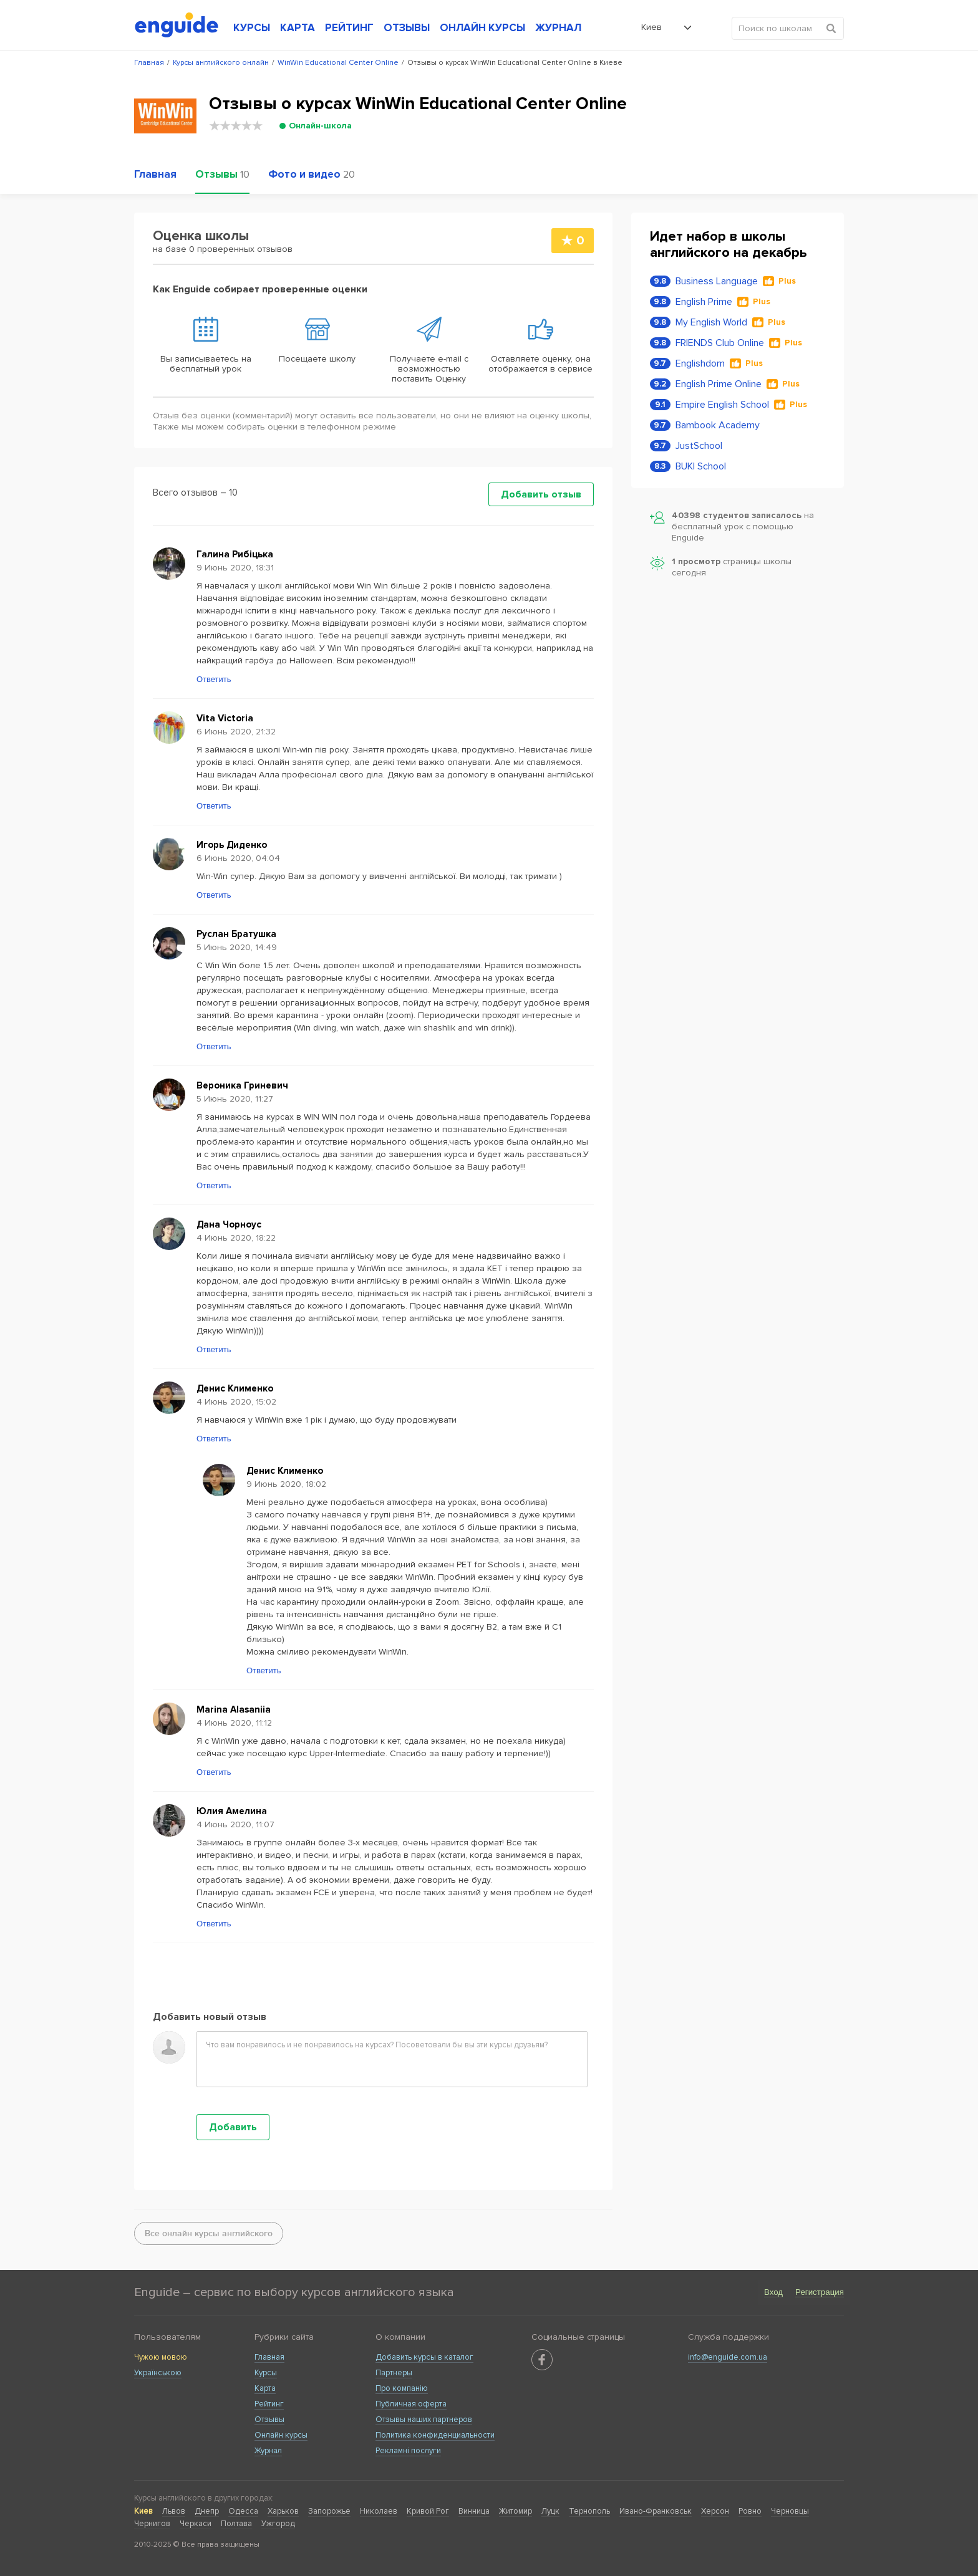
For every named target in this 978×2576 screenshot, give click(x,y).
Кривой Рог (428, 2511)
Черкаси (195, 2524)
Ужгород (278, 2524)
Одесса (243, 2511)
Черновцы (790, 2511)
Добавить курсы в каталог (424, 2357)
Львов (173, 2511)
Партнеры (393, 2373)
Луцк (550, 2511)
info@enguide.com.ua (727, 2357)
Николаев (378, 2511)
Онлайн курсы (280, 2435)
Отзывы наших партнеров (423, 2420)
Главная (269, 2357)
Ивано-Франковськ (655, 2511)
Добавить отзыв (541, 494)
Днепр (207, 2511)
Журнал (268, 2451)
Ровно (750, 2511)
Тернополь (589, 2511)
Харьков (283, 2511)
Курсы (265, 2373)
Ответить (213, 679)
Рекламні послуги (408, 2451)
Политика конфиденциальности (435, 2435)
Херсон (715, 2511)
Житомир (515, 2511)
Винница (474, 2511)
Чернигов (152, 2524)
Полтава (236, 2524)
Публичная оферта (411, 2404)
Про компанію (401, 2388)
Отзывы (269, 2420)
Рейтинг (269, 2404)
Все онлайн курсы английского (209, 2233)
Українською (158, 2373)
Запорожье (329, 2511)
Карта (265, 2388)
